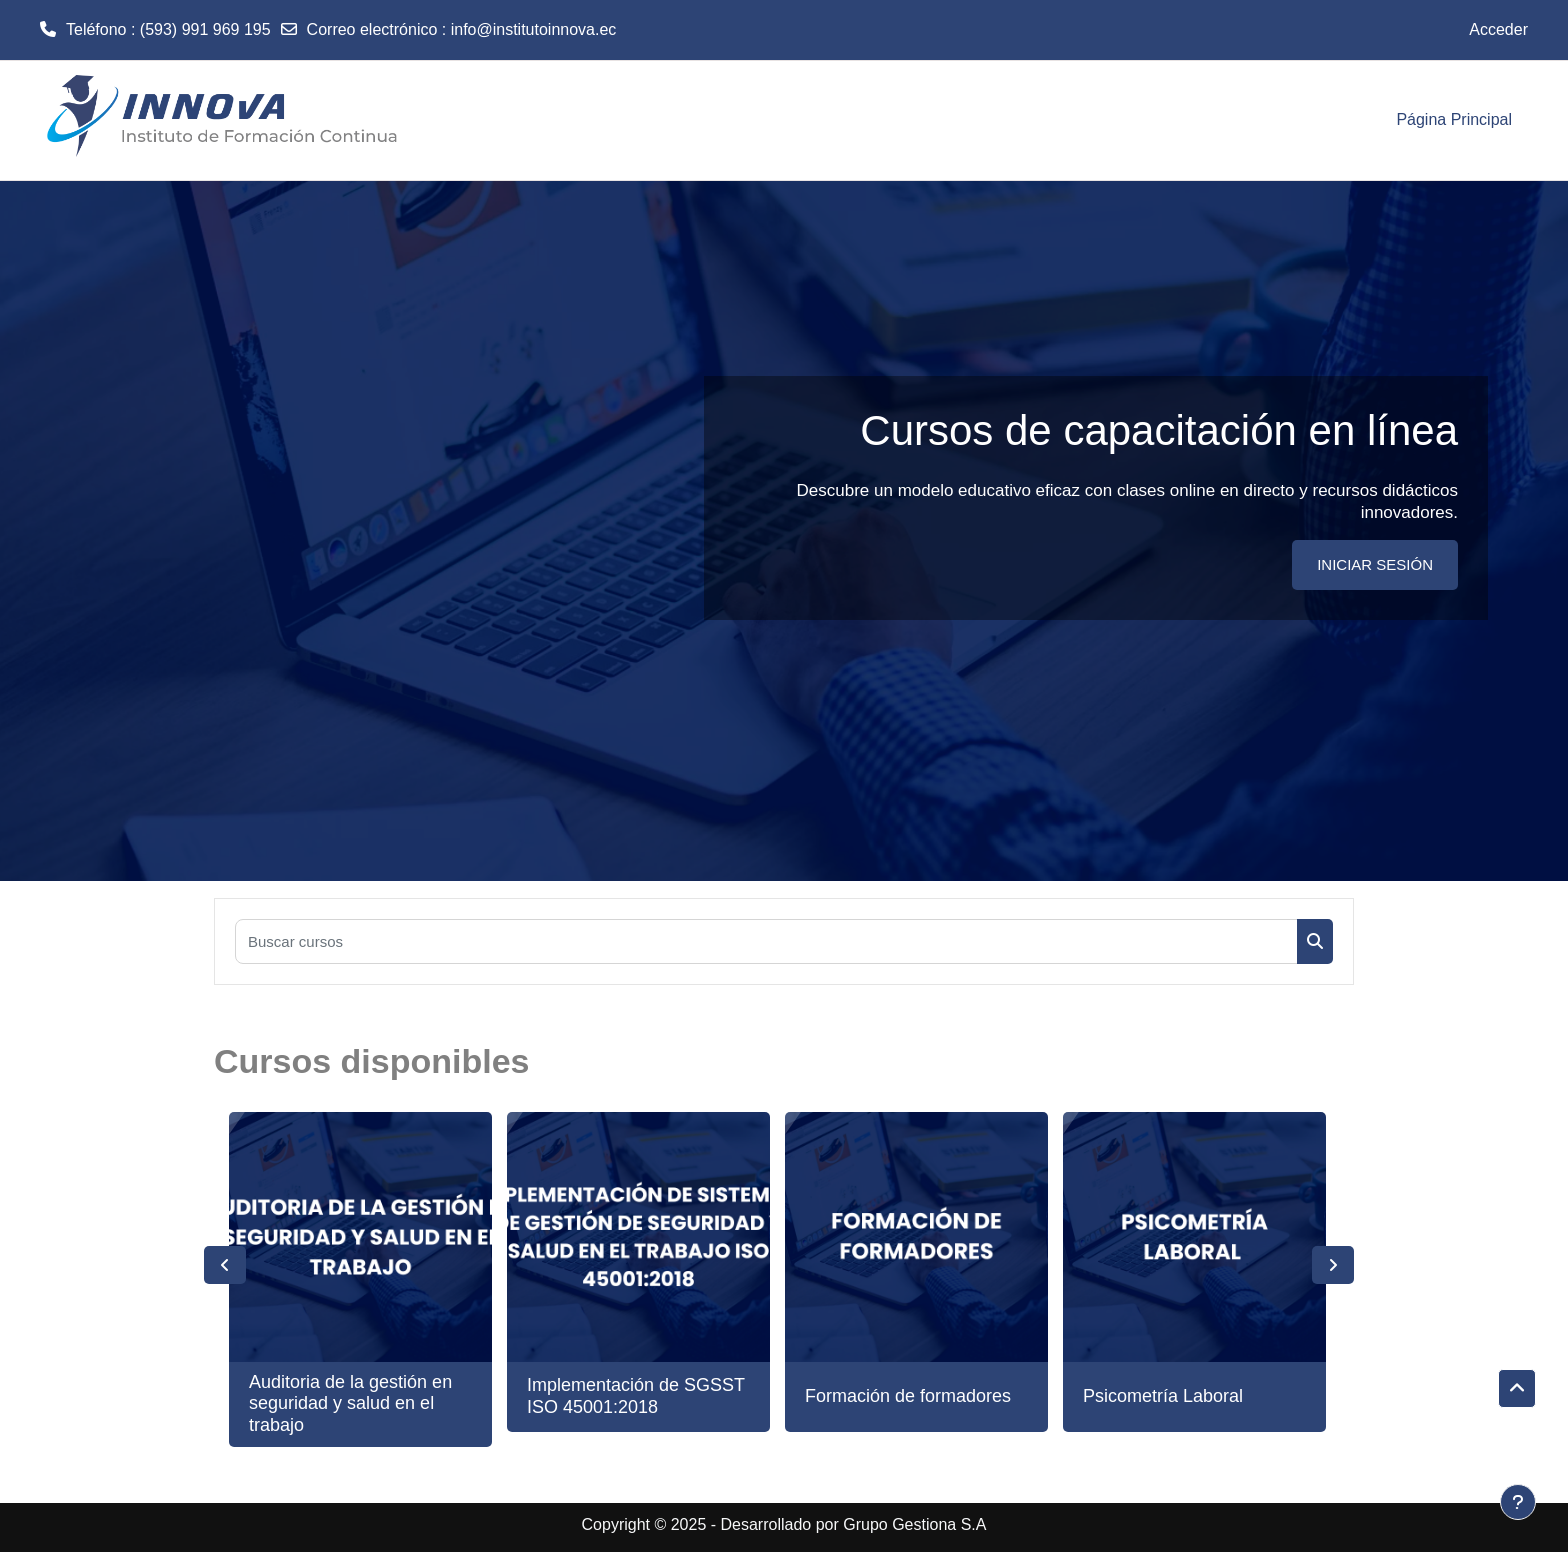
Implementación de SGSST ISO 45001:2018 (636, 1396)
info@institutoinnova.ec (534, 29)
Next (1333, 1265)
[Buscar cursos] (766, 941)
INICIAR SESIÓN (1375, 564)
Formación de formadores (908, 1396)
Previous (225, 1265)
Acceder (1498, 29)
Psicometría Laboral (1163, 1396)
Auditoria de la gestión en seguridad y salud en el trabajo (350, 1403)
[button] (1517, 1389)
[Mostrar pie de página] (1518, 1502)
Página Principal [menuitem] (1454, 119)
